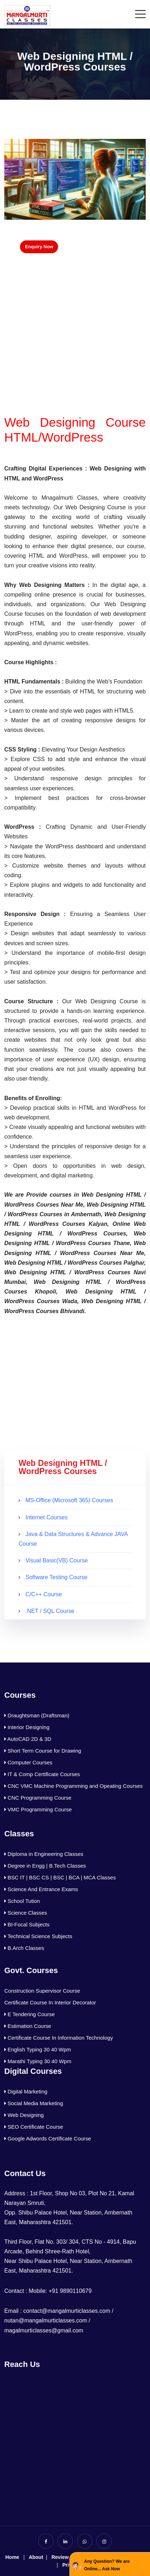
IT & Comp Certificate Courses (42, 1774)
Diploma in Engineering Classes (43, 1854)
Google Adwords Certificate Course (47, 2138)
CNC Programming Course (37, 1798)
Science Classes (25, 1913)
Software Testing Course (56, 1577)
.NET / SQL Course (49, 1611)
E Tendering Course (29, 2014)
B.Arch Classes (24, 1948)
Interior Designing (27, 1727)
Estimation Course (27, 2026)
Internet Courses (46, 1517)
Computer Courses (28, 1762)
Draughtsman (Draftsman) (36, 1715)
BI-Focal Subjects (27, 1924)
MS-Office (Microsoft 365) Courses (69, 1500)
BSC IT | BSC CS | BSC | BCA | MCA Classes (60, 1877)
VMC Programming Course (38, 1809)
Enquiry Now (39, 246)
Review (59, 2557)
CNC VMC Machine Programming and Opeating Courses (73, 1786)
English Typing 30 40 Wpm (37, 2049)
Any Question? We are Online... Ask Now (107, 2565)
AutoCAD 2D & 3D (27, 1739)
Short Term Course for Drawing (42, 1751)
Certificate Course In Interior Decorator (50, 2002)
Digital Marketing (25, 2091)
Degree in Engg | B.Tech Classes (45, 1866)
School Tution (22, 1901)
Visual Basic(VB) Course (56, 1560)
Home (12, 2557)
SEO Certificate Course (33, 2127)
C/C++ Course (43, 1594)
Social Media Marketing (33, 2103)
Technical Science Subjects (38, 1936)
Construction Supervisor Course (42, 1991)
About (36, 2557)
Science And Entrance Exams (41, 1889)
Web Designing (24, 2115)
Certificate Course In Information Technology (58, 2038)
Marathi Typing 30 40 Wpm (37, 2061)
